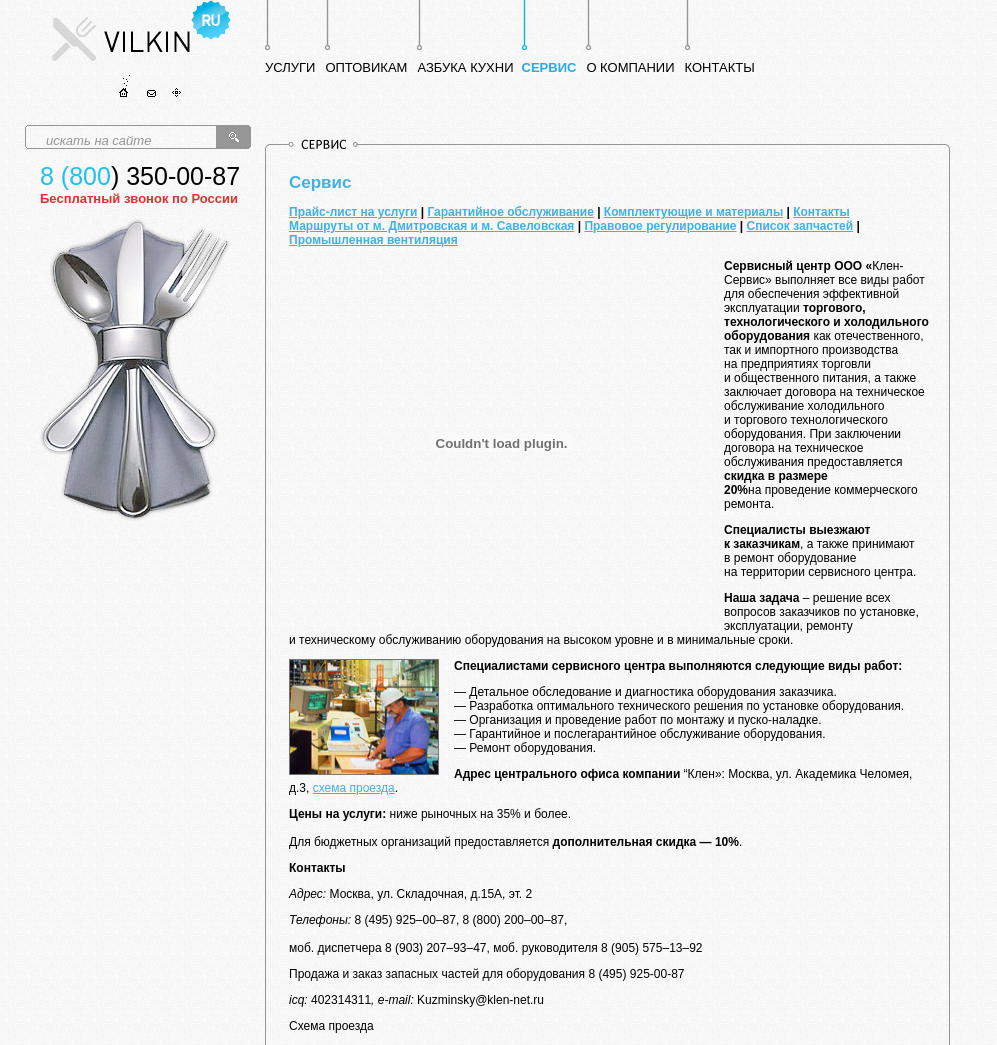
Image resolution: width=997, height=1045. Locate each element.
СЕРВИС (549, 67)
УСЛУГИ (290, 67)
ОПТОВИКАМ (366, 67)
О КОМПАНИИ (630, 67)
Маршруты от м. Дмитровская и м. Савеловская (431, 226)
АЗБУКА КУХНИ (465, 67)
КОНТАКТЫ (720, 67)
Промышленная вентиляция (373, 240)
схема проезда (354, 788)
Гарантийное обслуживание (510, 212)
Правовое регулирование (660, 226)
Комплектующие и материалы (693, 212)
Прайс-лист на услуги (353, 212)
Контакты (821, 212)
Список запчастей (800, 226)
